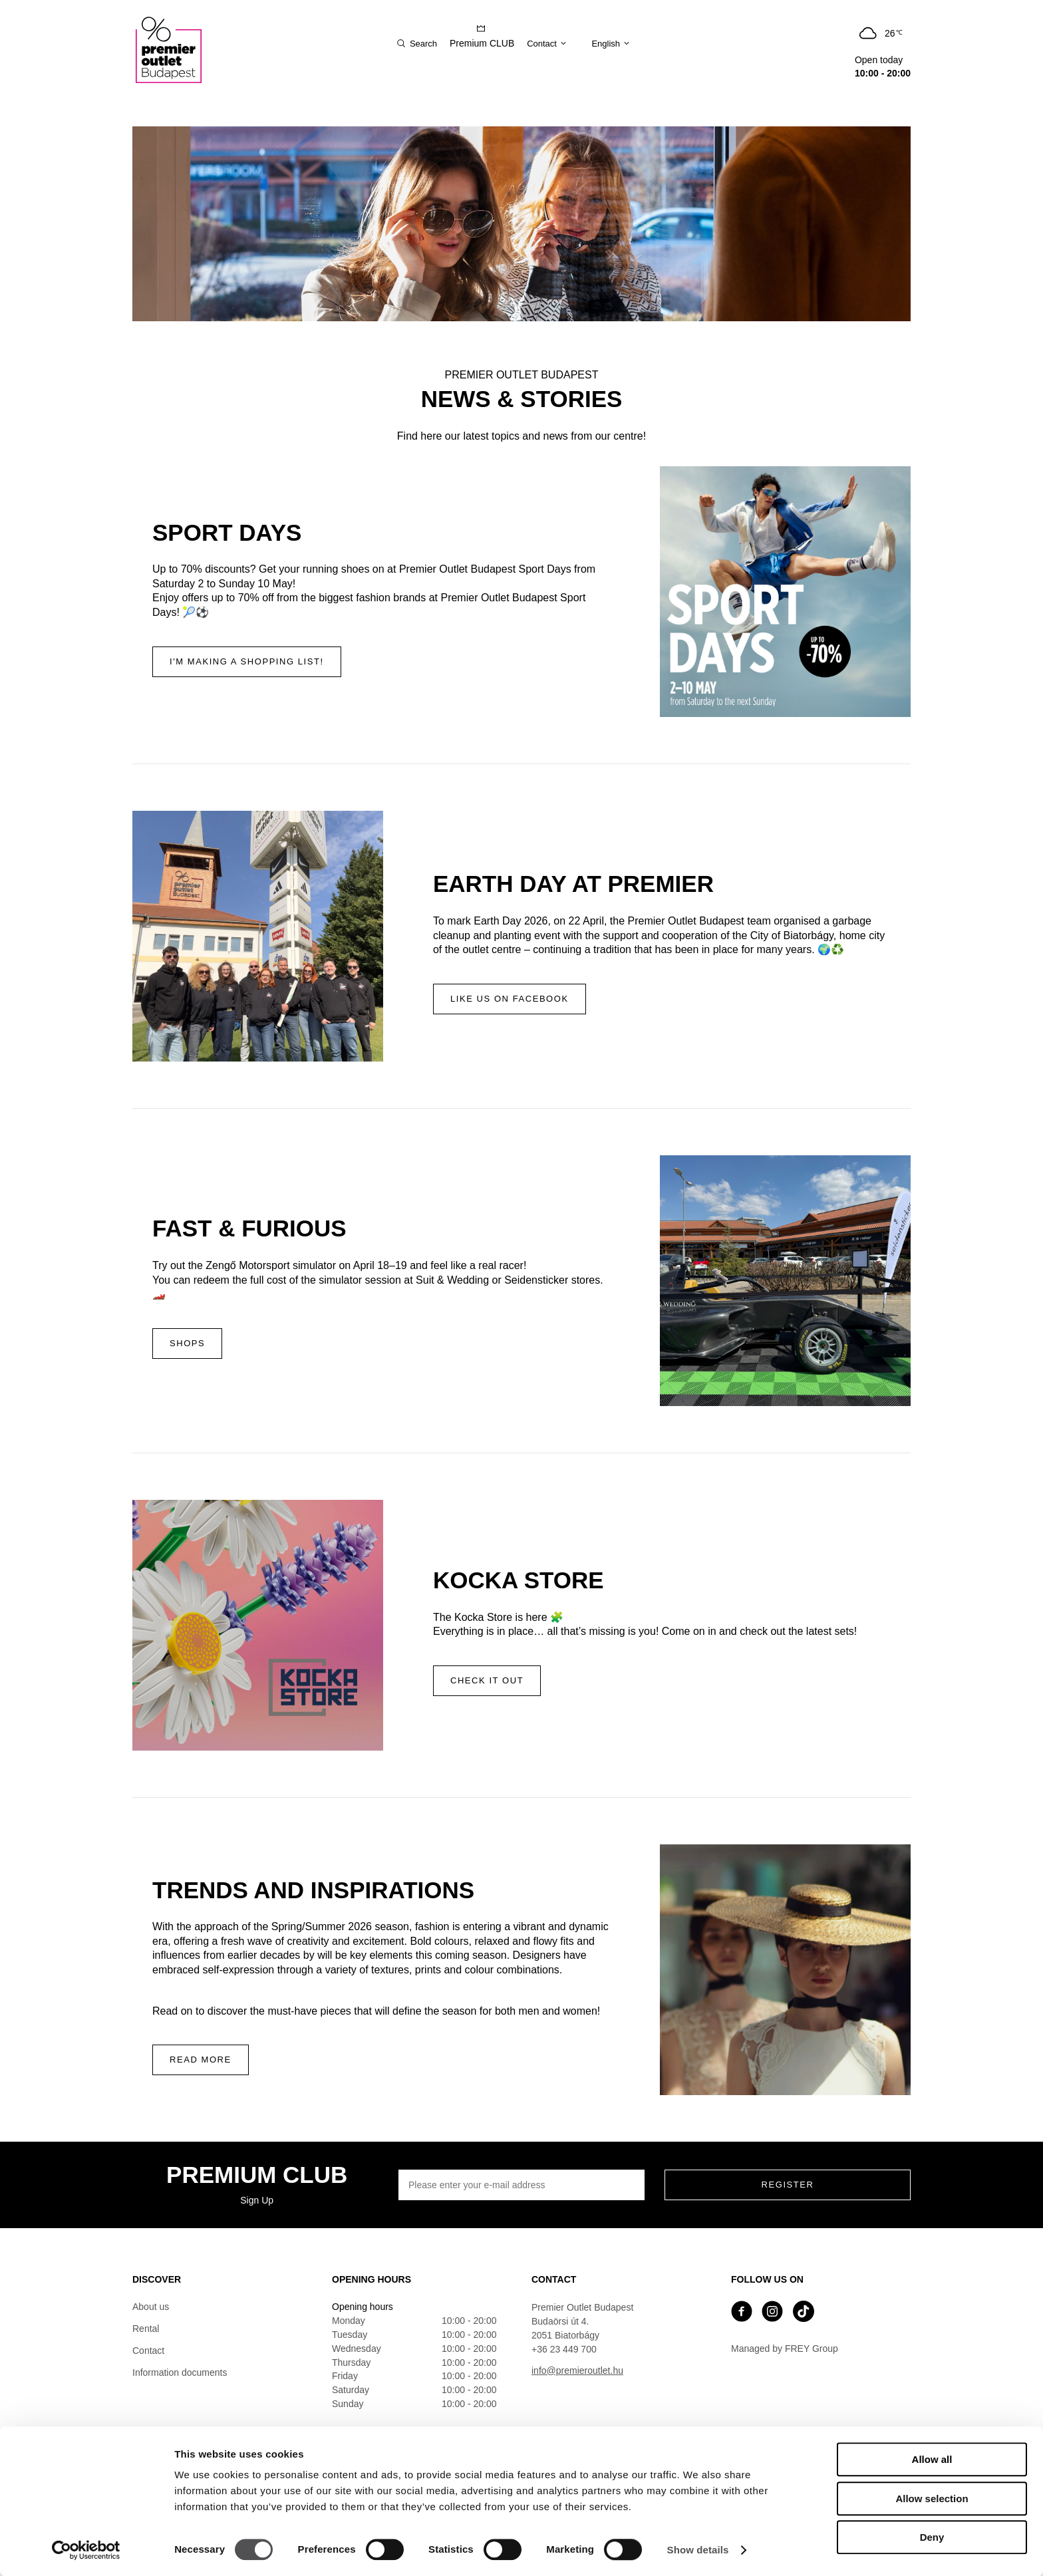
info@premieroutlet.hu (577, 2370)
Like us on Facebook (509, 999)
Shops (187, 1343)
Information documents (179, 2372)
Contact (148, 2350)
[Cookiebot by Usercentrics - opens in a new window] (86, 2550)
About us (150, 2306)
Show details (698, 2549)
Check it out (486, 1680)
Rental (145, 2328)
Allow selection (931, 2498)
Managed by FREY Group (784, 2348)
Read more (200, 2060)
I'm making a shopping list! (247, 661)
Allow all (932, 2459)
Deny (932, 2537)
